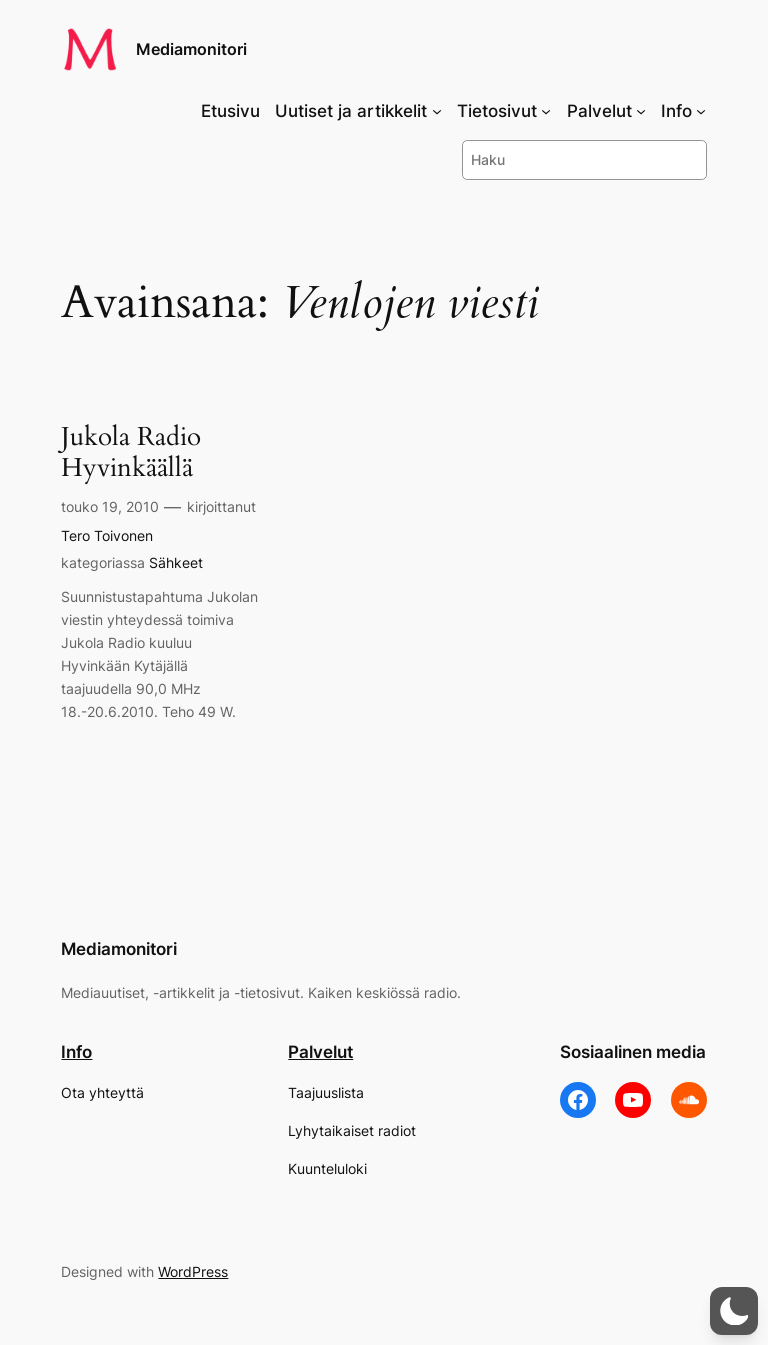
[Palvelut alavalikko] (641, 111)
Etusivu (230, 111)
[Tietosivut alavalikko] (546, 111)
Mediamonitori (191, 49)
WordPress (193, 1271)
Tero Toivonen (107, 535)
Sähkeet (176, 562)
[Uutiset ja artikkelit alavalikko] (437, 111)
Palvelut (320, 1052)
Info (76, 1052)
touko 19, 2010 (110, 506)
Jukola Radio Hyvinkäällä (131, 453)
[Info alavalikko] (701, 111)
